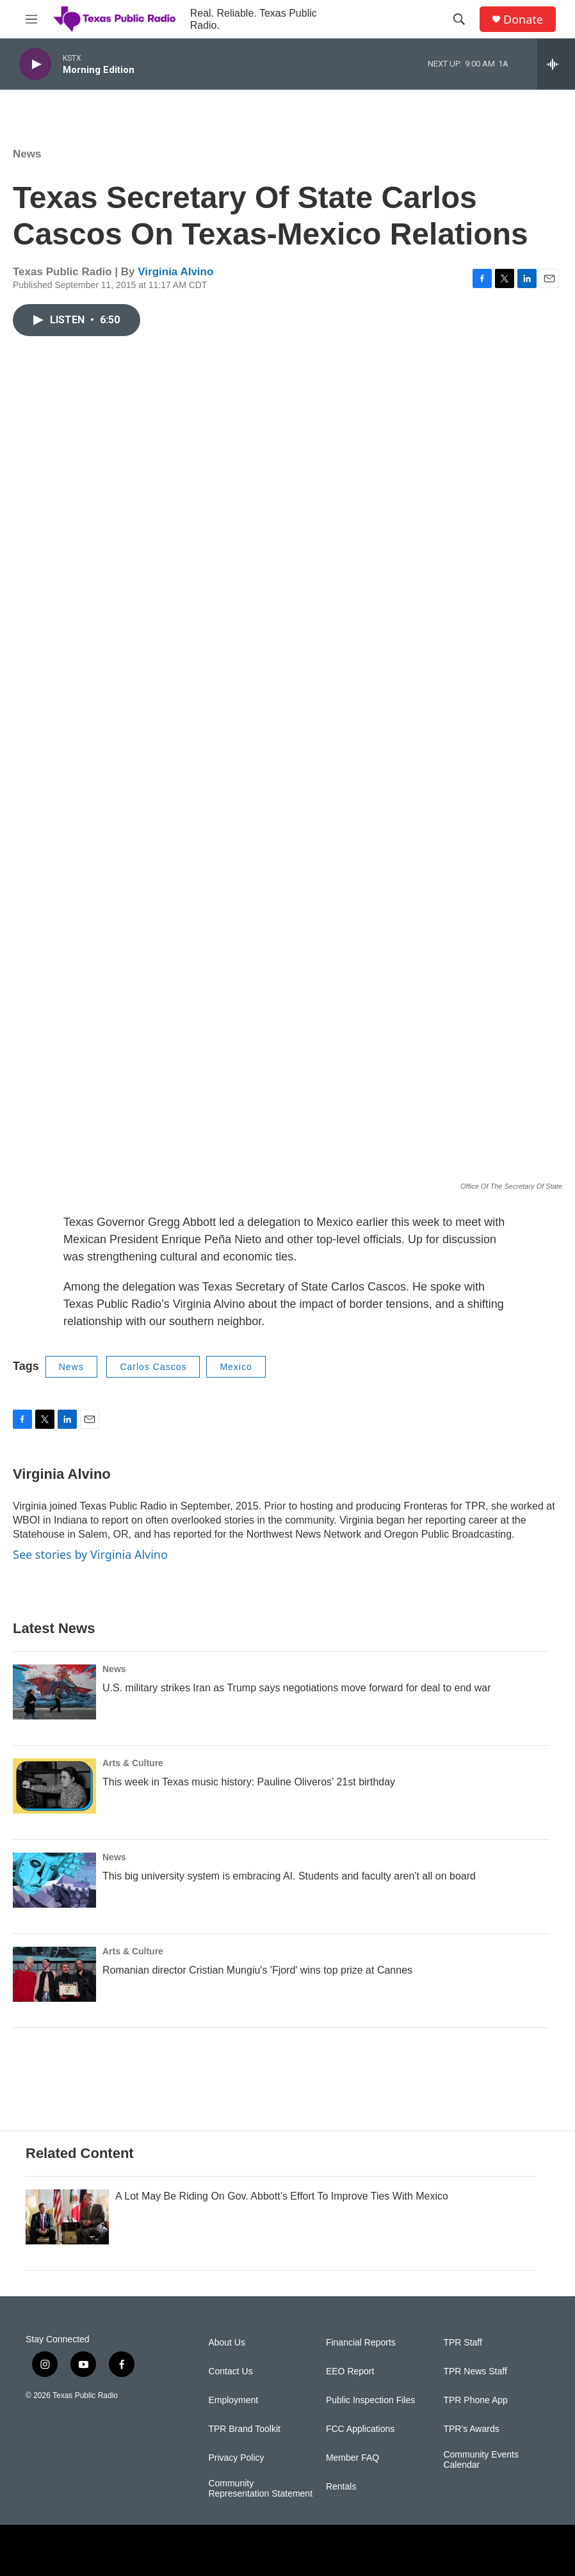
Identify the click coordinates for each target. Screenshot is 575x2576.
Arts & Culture (132, 1763)
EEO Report (350, 2371)
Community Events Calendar (480, 2460)
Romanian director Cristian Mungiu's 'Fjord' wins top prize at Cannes (257, 1970)
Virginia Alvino (175, 272)
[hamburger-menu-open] (31, 19)
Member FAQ (352, 2458)
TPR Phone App (475, 2400)
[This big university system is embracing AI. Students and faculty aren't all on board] (54, 1880)
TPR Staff (462, 2342)
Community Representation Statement (260, 2489)
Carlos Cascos (153, 1367)
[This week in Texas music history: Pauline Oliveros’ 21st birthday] (54, 1786)
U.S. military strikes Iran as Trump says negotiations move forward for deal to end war (296, 1687)
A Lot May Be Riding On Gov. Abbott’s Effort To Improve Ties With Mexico (281, 2196)
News (27, 154)
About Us (226, 2342)
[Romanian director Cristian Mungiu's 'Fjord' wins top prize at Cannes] (54, 1974)
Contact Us (230, 2371)
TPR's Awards (471, 2429)
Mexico (236, 1367)
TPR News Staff (474, 2371)
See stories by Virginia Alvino (90, 1554)
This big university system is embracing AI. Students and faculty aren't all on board (289, 1876)
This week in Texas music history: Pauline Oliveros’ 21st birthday (248, 1781)
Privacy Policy (236, 2458)
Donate (523, 19)
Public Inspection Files (370, 2400)
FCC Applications (360, 2429)
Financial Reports (361, 2342)
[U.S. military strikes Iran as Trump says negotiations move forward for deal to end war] (54, 1691)
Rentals (341, 2486)
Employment (233, 2400)
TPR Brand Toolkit (244, 2429)
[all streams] (556, 64)
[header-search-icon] (459, 19)
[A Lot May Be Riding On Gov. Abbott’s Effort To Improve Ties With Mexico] (67, 2216)
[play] (35, 64)
